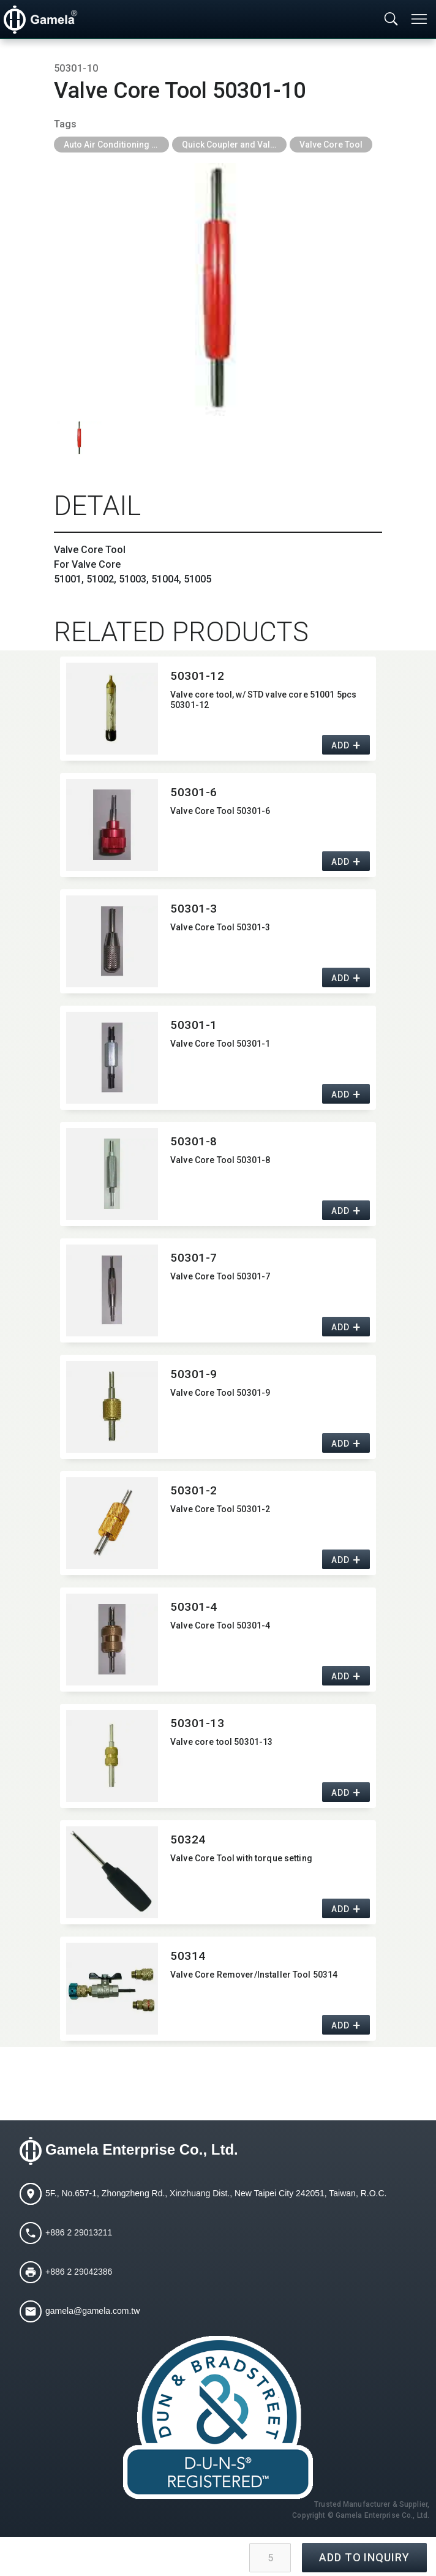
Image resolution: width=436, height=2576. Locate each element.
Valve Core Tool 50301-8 (220, 1160)
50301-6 (193, 792)
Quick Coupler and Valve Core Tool (234, 144)
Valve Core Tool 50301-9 (220, 1393)
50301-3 (193, 909)
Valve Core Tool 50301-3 (220, 927)
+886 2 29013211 (78, 2232)
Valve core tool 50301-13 (221, 1742)
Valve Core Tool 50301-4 (220, 1625)
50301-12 (197, 676)
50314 (188, 1956)
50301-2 (193, 1490)
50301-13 (197, 1723)
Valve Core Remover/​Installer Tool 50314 (253, 1974)
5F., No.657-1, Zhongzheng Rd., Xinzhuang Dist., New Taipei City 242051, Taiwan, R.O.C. (215, 2193)
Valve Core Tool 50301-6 (220, 811)
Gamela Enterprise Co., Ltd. (141, 2149)
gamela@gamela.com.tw (92, 2310)
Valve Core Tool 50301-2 (220, 1509)
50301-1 (193, 1025)
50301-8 (193, 1141)
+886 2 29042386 (78, 2271)
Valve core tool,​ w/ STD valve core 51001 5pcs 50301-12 (263, 700)
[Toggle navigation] (420, 19)
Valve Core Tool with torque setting (241, 1858)
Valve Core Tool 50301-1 (220, 1044)
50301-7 (193, 1258)
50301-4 (193, 1607)
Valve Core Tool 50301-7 (220, 1276)
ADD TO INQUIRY (364, 2557)
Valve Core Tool (331, 144)
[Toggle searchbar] (391, 19)
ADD (340, 745)
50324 (188, 1839)
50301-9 (193, 1374)
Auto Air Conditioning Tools (116, 144)
